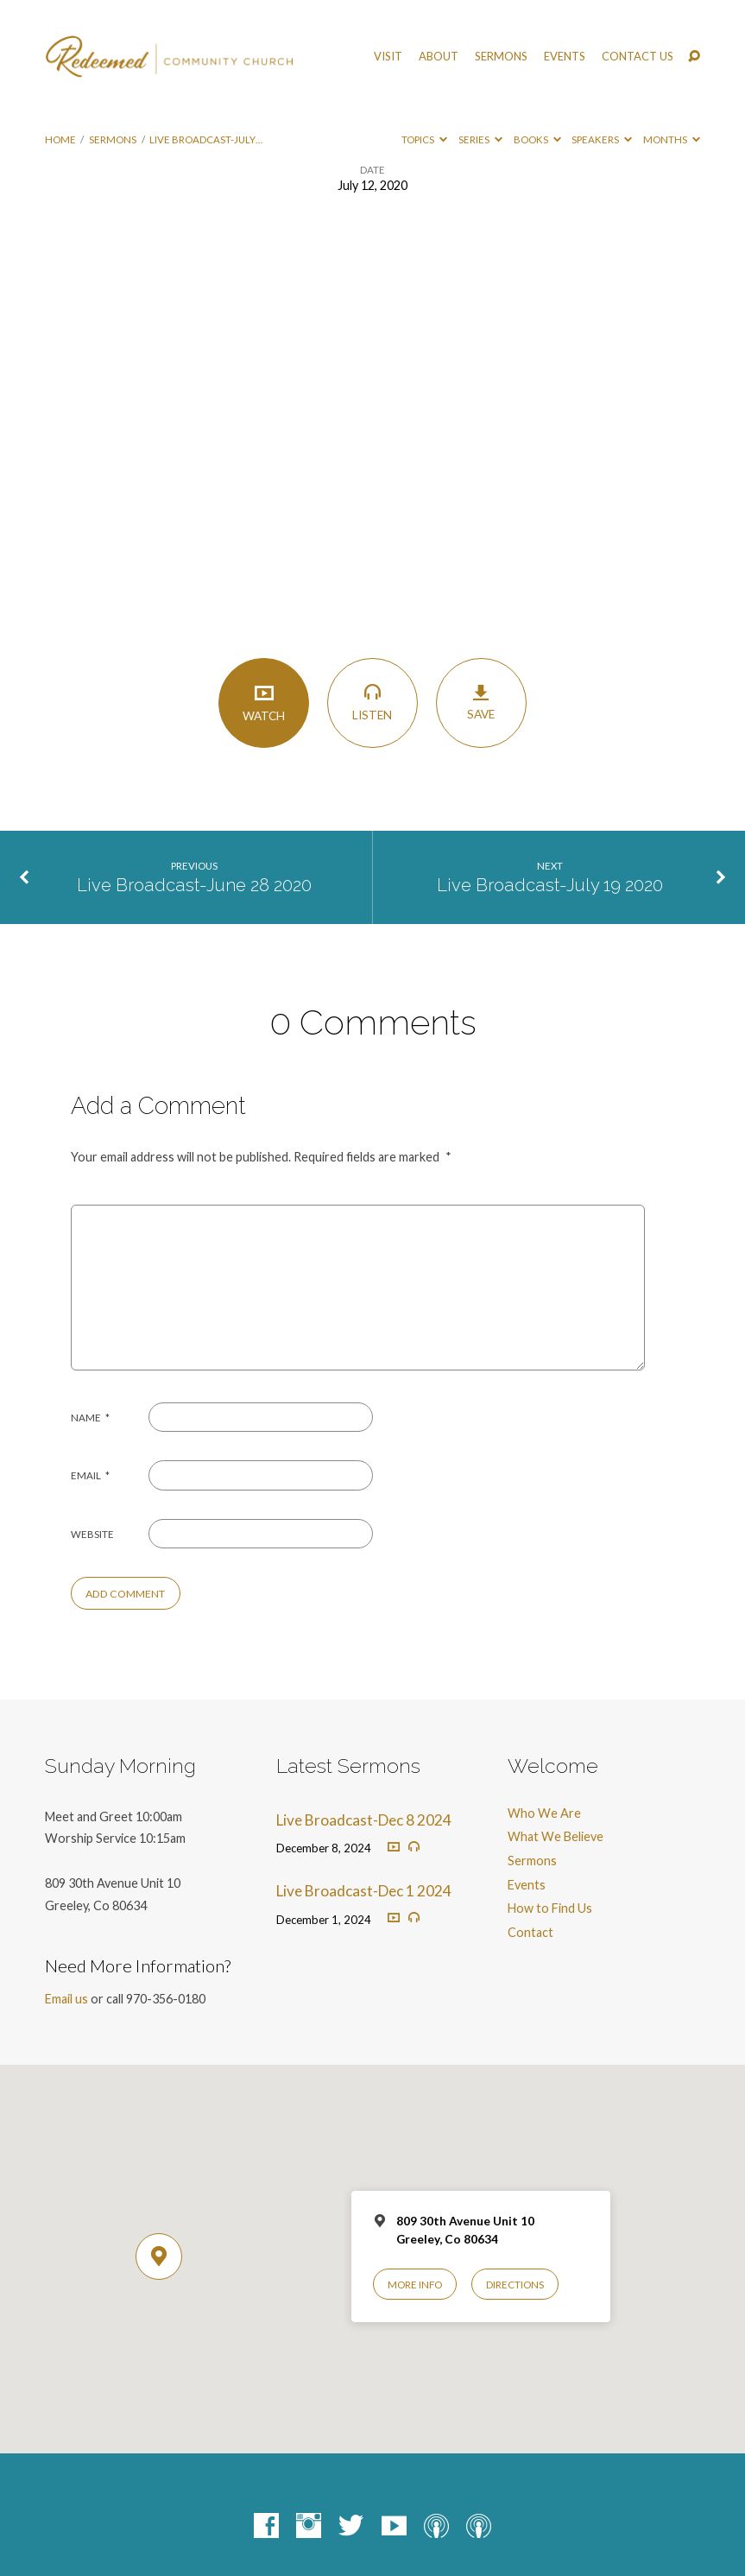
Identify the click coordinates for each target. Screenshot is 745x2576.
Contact (530, 1932)
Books (537, 139)
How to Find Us (550, 1908)
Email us (66, 1998)
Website (92, 1534)
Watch (263, 702)
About (438, 56)
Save (481, 702)
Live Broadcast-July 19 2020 (550, 885)
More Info (415, 2284)
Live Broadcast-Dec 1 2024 (363, 1891)
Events (564, 56)
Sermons (501, 56)
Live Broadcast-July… (205, 139)
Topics (424, 139)
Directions (515, 2284)
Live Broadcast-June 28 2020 (194, 885)
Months (671, 139)
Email (90, 1475)
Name (90, 1417)
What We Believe (555, 1836)
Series (480, 139)
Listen (372, 702)
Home (60, 139)
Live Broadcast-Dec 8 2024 (363, 1820)
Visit (388, 56)
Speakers (601, 139)
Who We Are (544, 1813)
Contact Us (637, 56)
